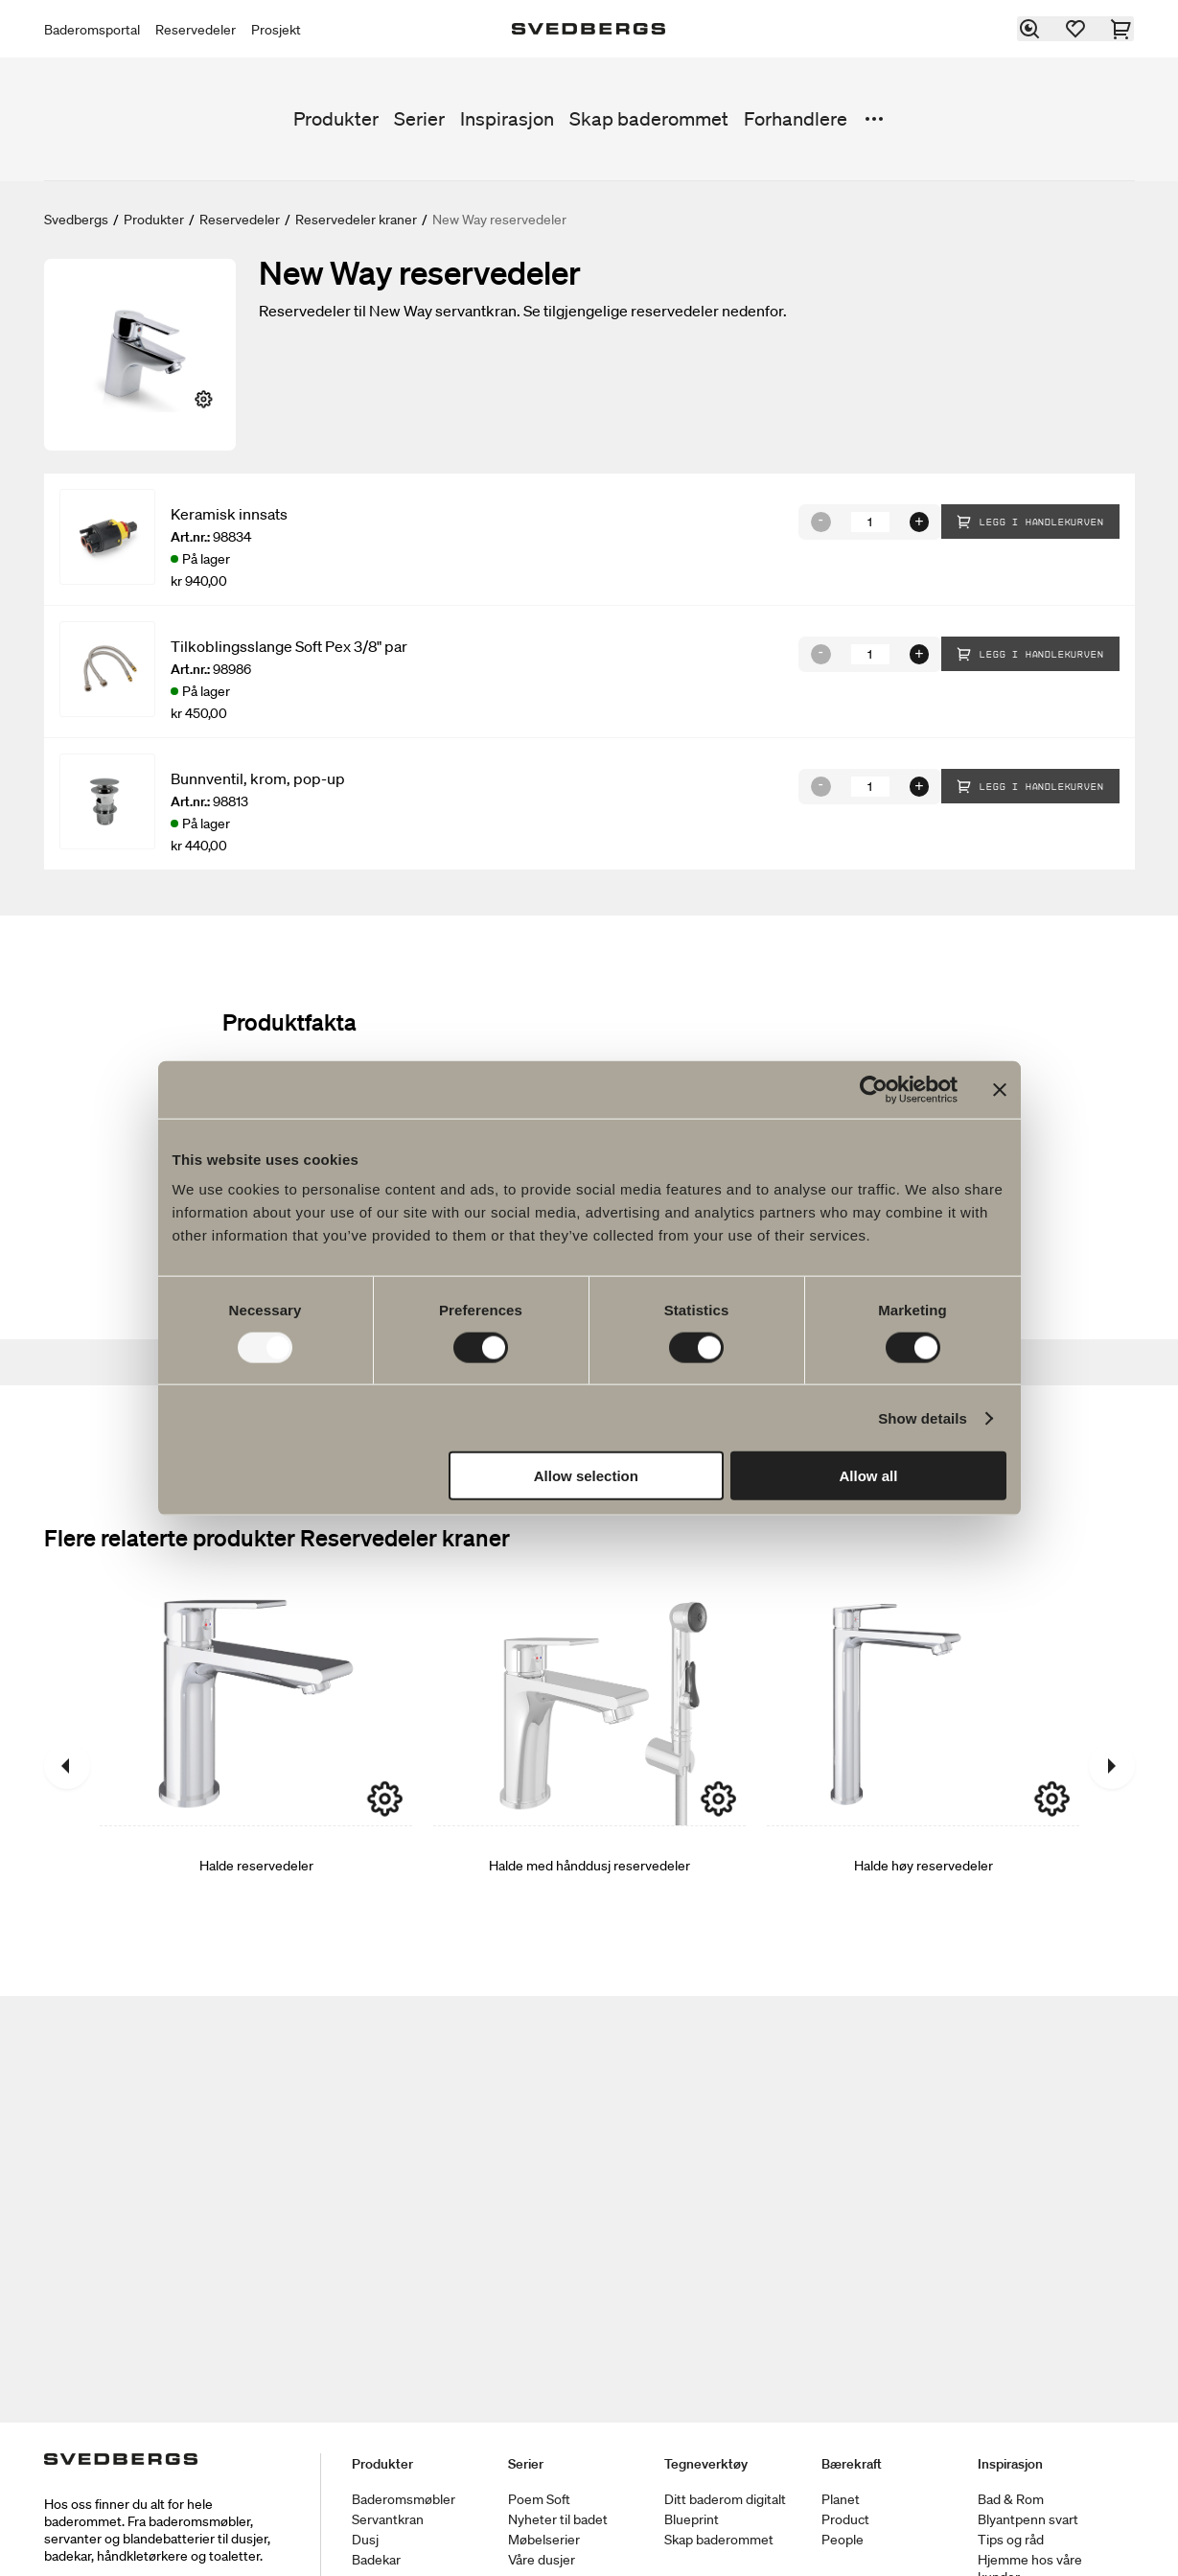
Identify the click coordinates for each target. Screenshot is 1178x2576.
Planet (840, 2499)
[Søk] (1030, 28)
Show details (922, 1417)
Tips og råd (1011, 2539)
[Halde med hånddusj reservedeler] (589, 1765)
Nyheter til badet (558, 2519)
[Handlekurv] (1122, 28)
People (842, 2539)
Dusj (365, 2539)
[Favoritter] (1076, 28)
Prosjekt (276, 29)
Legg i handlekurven (1030, 521)
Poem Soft (539, 2499)
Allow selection (586, 1476)
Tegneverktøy (706, 2463)
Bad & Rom (1011, 2499)
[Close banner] (999, 1089)
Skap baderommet (648, 118)
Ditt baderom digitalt (725, 2499)
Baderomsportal (92, 29)
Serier (419, 118)
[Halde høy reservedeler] (923, 1765)
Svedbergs (76, 219)
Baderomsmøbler (403, 2499)
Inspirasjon (507, 118)
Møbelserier (544, 2539)
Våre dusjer (541, 2559)
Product (845, 2519)
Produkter (336, 118)
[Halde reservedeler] (256, 1765)
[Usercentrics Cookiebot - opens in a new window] (874, 1089)
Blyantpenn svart (1028, 2519)
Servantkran (388, 2519)
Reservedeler (195, 29)
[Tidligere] (67, 1766)
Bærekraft (851, 2463)
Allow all (869, 1476)
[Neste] (1112, 1766)
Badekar (376, 2559)
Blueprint (691, 2519)
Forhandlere (795, 118)
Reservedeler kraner (356, 219)
